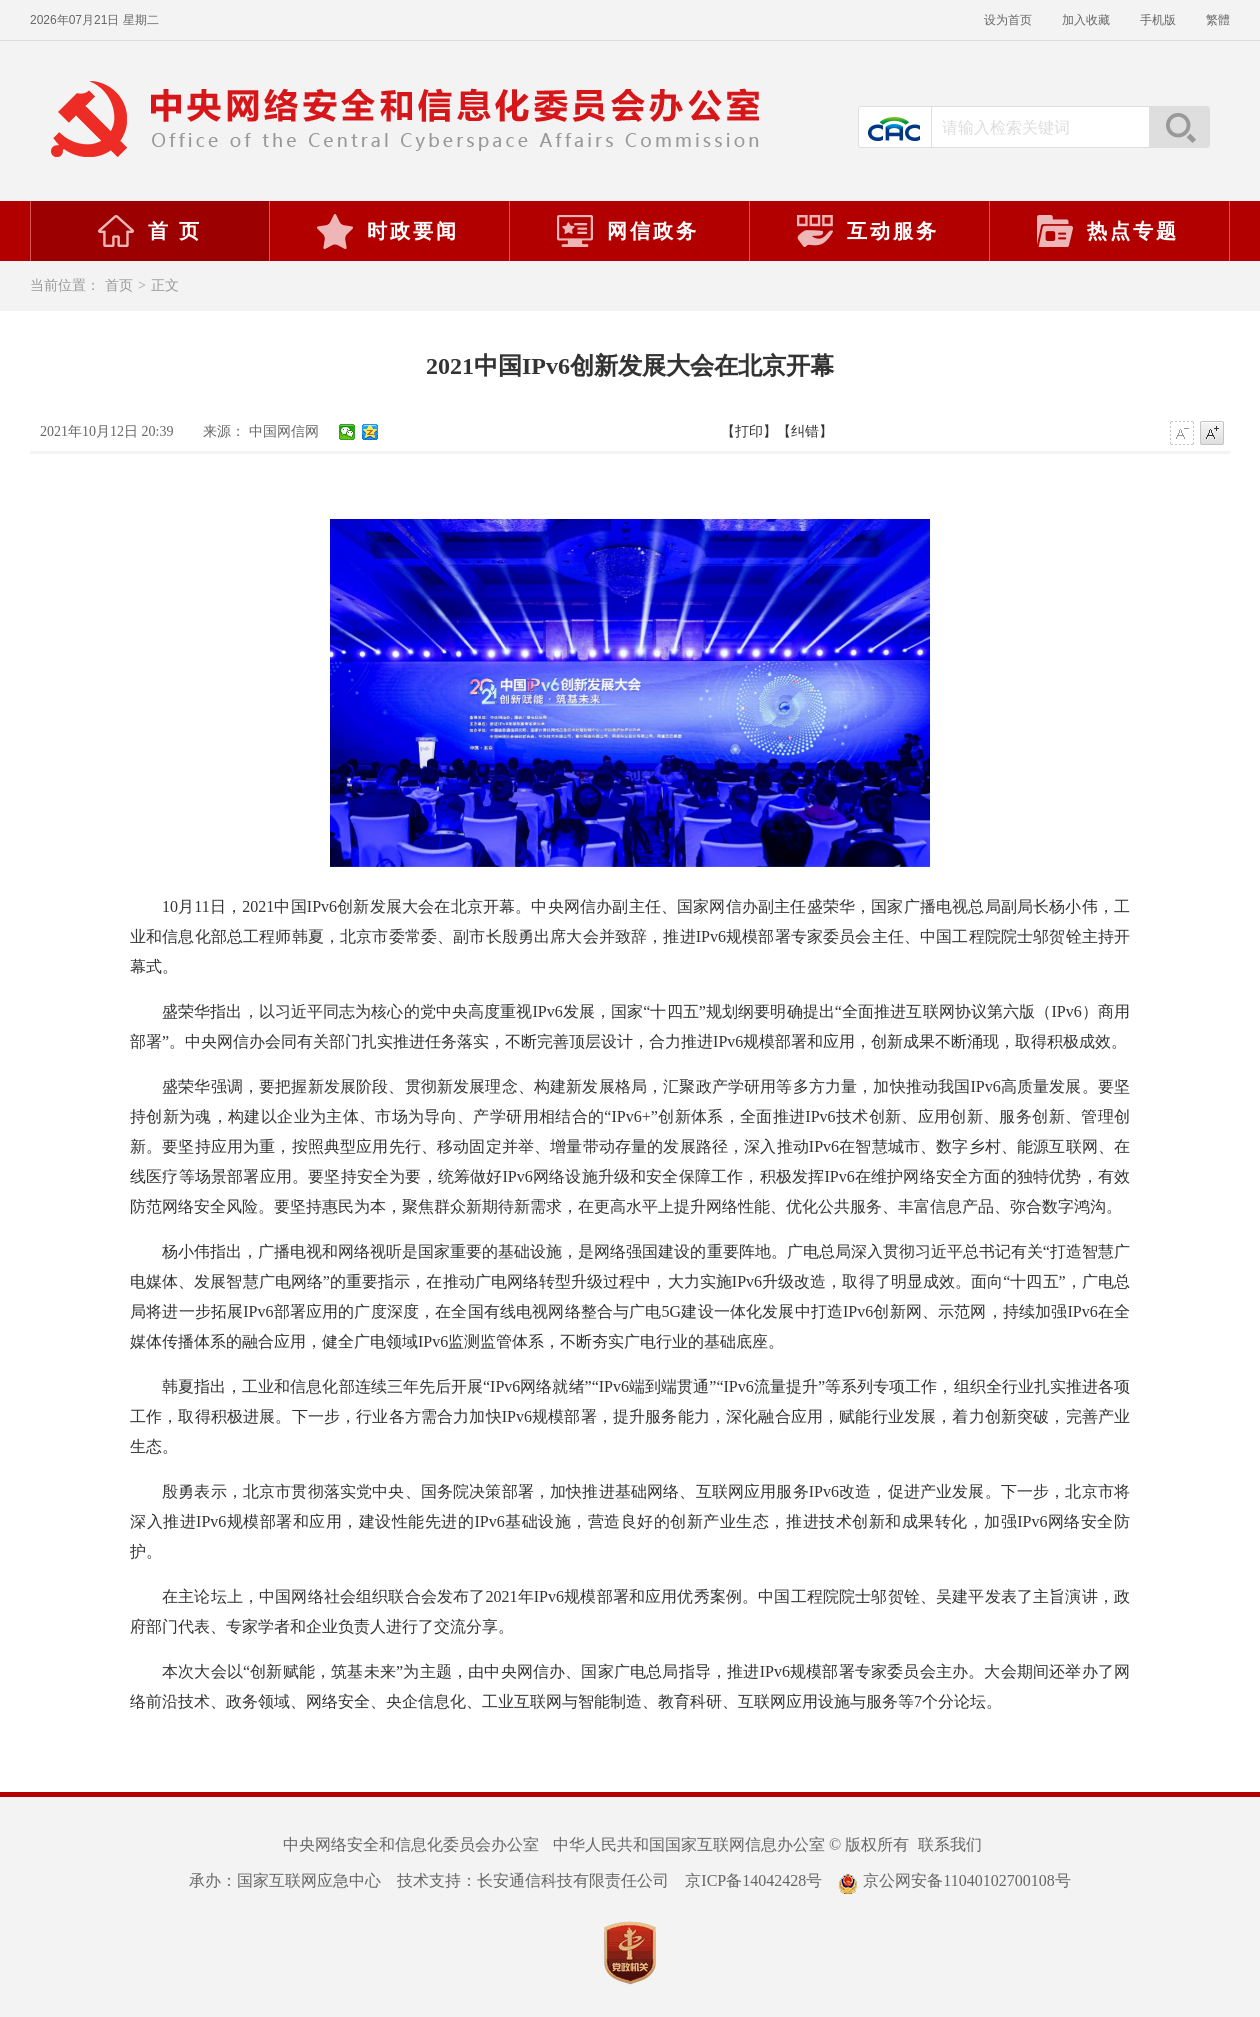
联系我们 (950, 1844)
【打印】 (749, 431)
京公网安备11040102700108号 (954, 1880)
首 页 (149, 231)
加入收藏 (1086, 20)
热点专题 (1107, 231)
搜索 (1179, 127)
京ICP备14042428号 (753, 1880)
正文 (165, 285)
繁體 (1218, 20)
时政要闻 (387, 231)
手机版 (1158, 20)
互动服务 (867, 231)
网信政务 (627, 231)
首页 (119, 285)
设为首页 (1008, 20)
